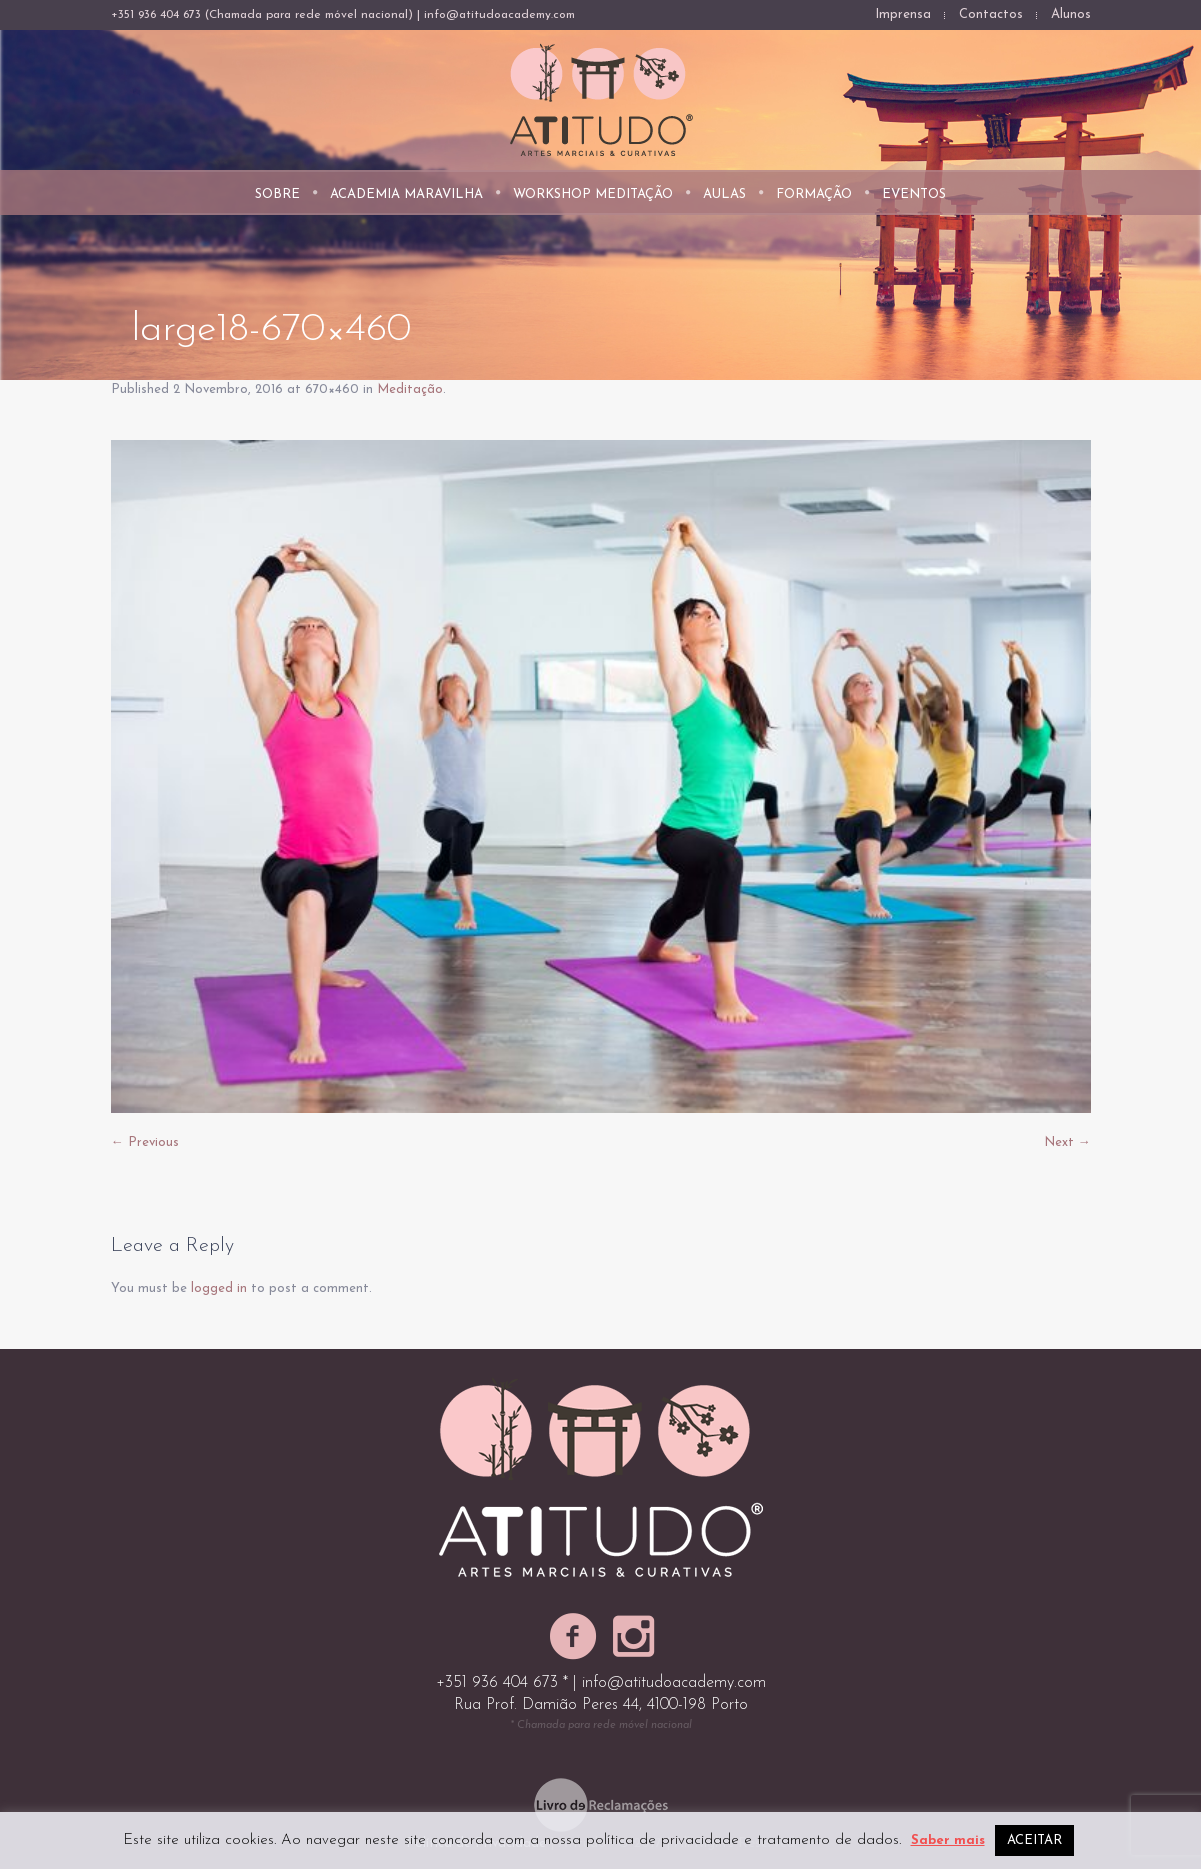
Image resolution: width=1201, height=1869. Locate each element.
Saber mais (948, 1840)
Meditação (410, 389)
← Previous (145, 1142)
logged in (219, 1288)
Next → (1067, 1142)
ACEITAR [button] (1034, 1840)
